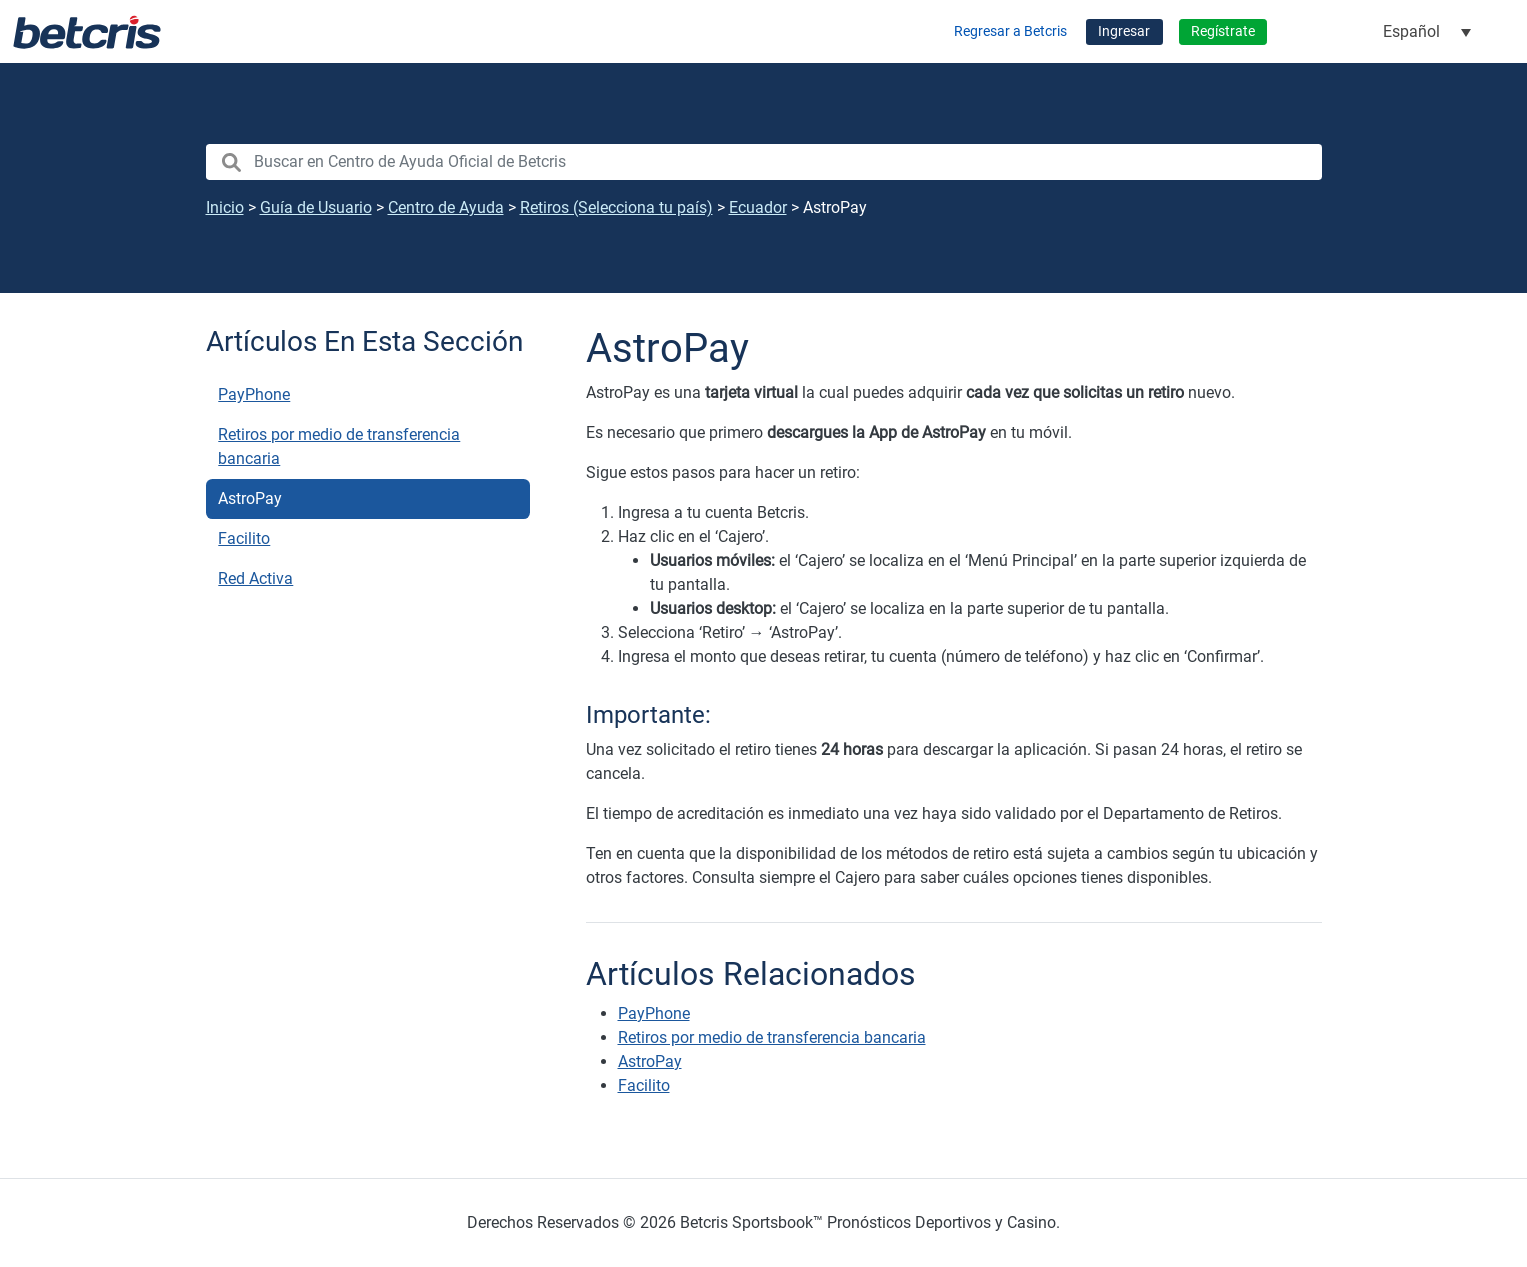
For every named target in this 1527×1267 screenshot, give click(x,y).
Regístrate (1223, 31)
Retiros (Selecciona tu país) (616, 207)
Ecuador (758, 207)
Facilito (244, 538)
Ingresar (1124, 31)
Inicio (225, 207)
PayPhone (254, 394)
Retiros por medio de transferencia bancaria (339, 446)
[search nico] (764, 162)
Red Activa (255, 578)
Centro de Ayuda (446, 207)
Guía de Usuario (316, 207)
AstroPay (250, 498)
